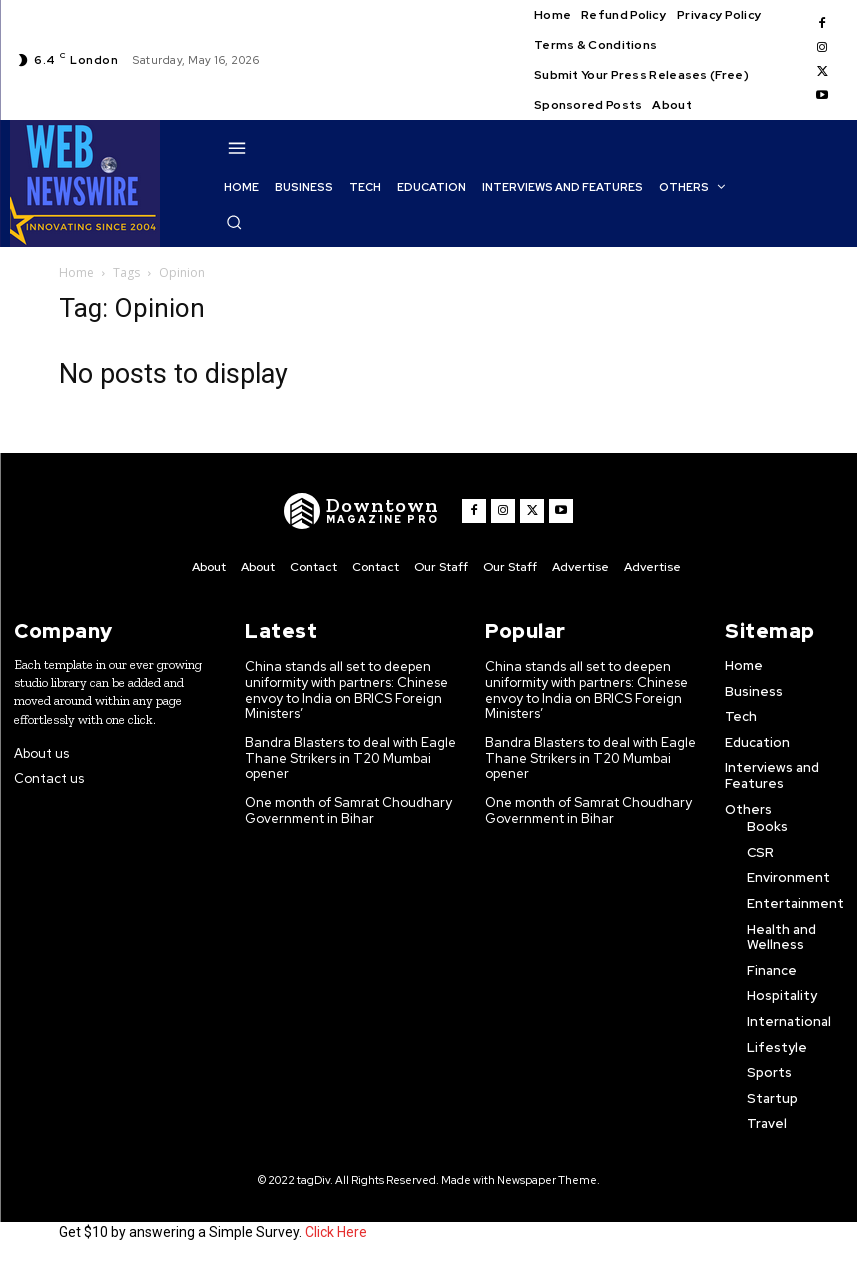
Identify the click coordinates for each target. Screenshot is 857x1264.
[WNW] (361, 511)
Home (76, 272)
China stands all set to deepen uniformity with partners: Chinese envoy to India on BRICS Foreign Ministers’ (349, 690)
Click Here (336, 1232)
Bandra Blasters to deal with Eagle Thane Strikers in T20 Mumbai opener (333, 758)
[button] (234, 222)
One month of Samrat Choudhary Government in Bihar (350, 810)
